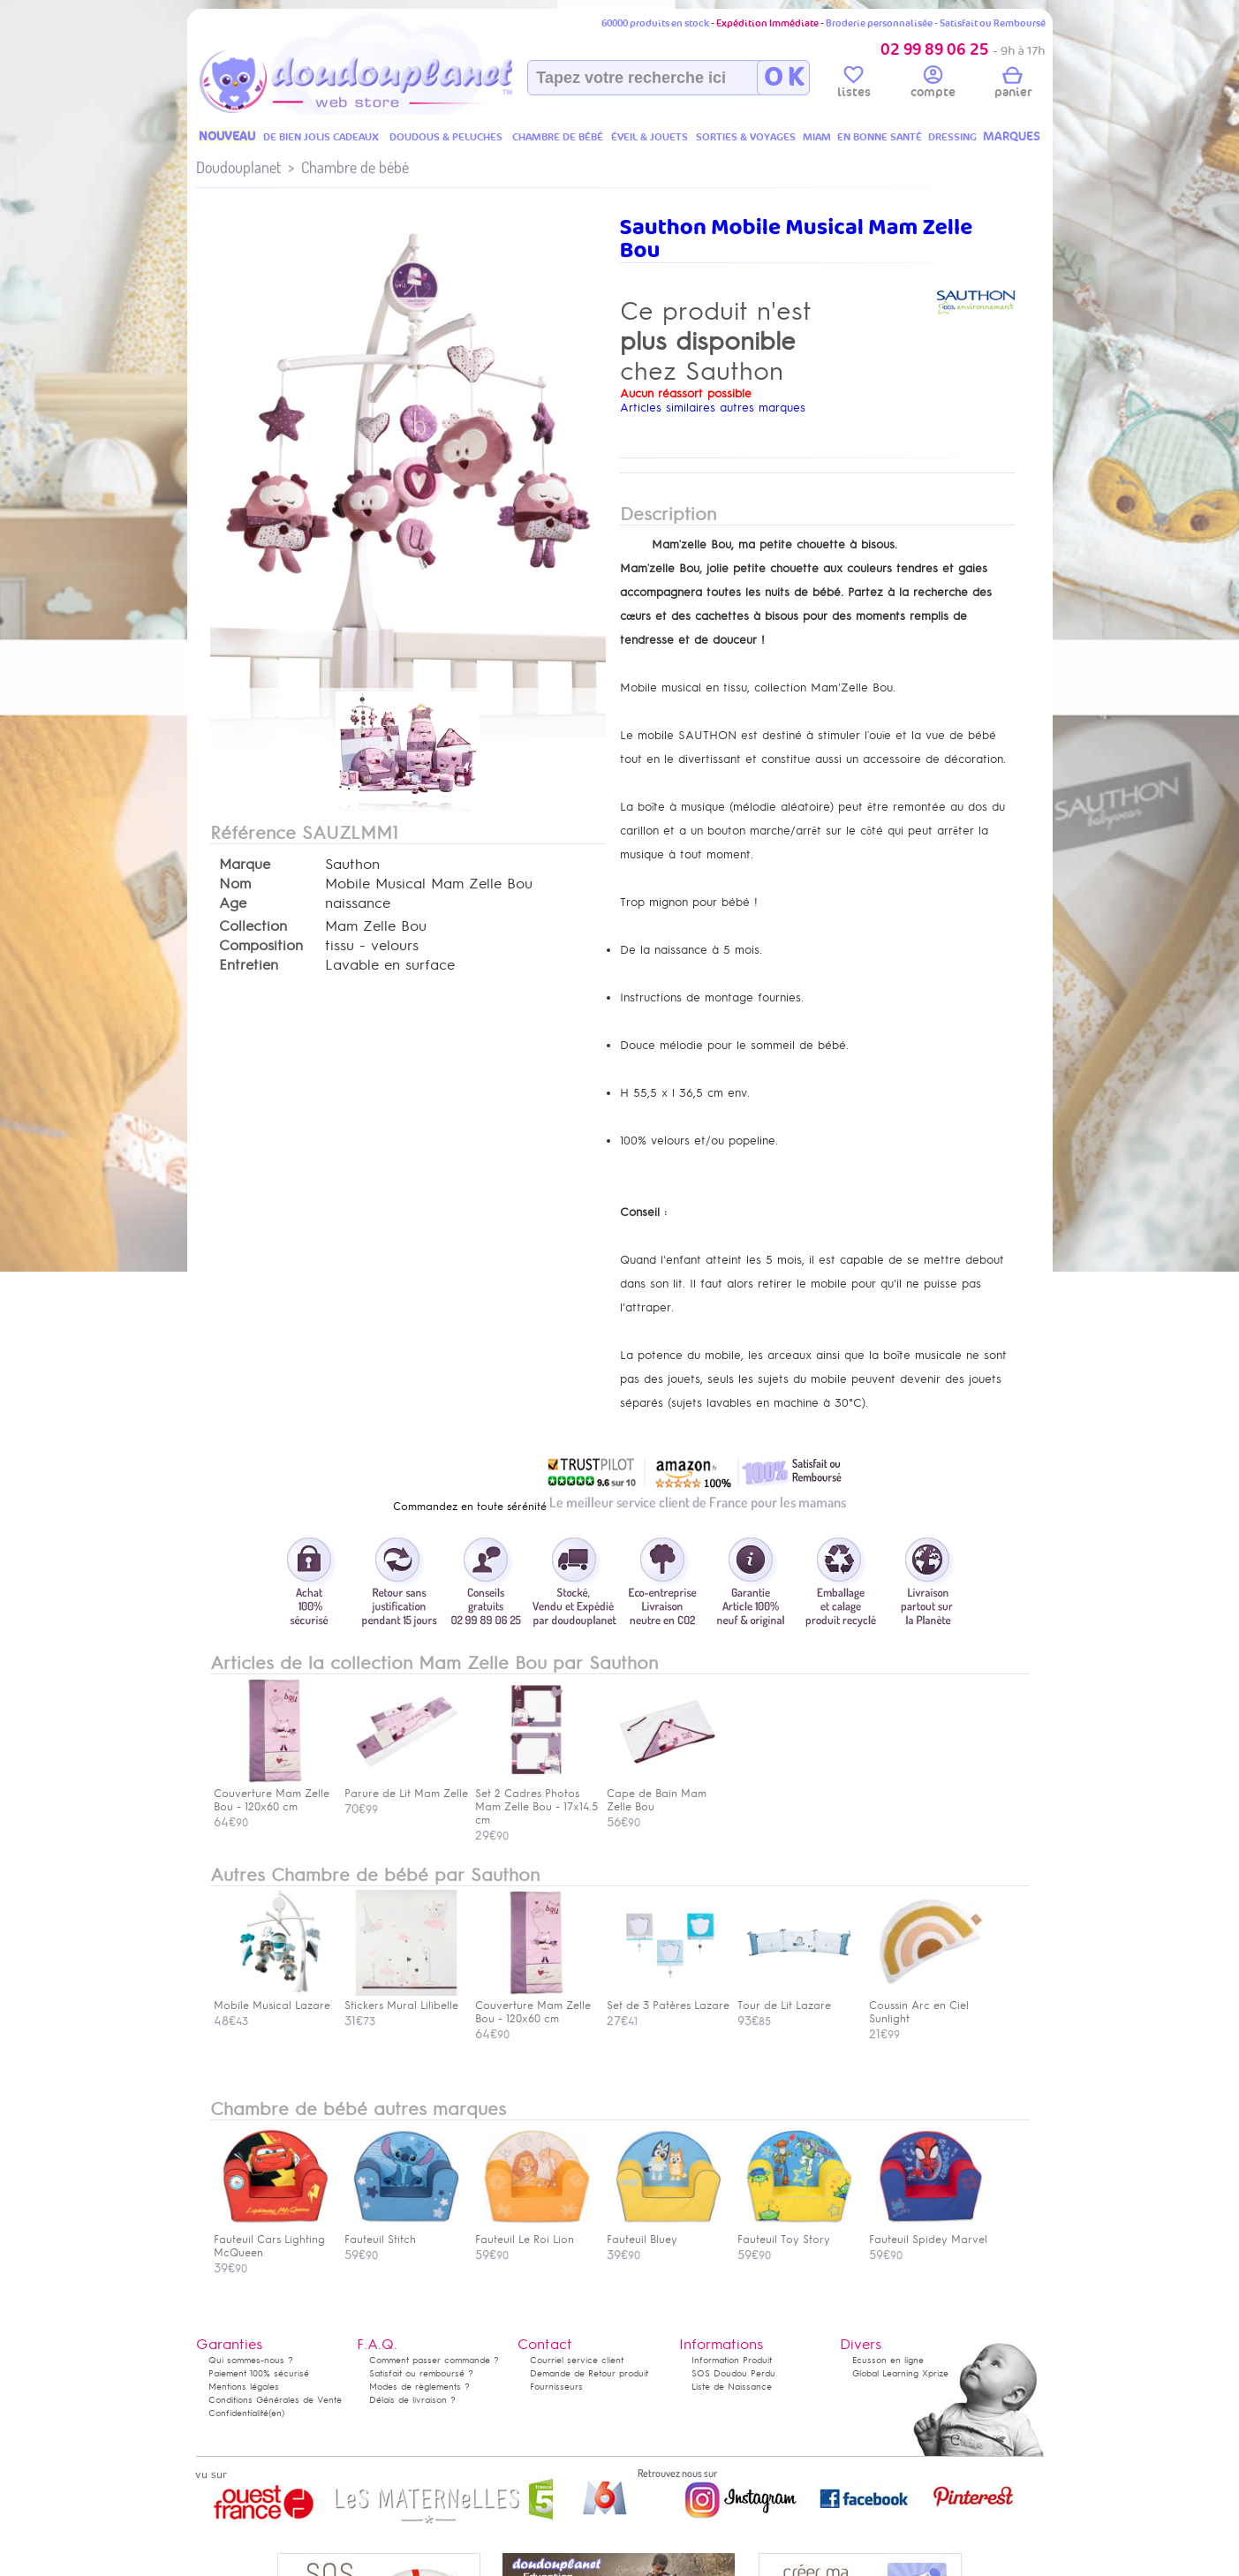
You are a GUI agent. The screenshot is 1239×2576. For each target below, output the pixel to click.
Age (232, 903)
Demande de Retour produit (589, 2373)
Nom (235, 884)
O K (784, 78)
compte (933, 85)
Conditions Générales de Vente (275, 2400)
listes (854, 85)
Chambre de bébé (355, 167)
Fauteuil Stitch (401, 2233)
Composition (261, 946)
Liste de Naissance (731, 2386)
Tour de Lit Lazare (794, 1999)
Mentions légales (243, 2386)
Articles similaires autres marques (712, 407)
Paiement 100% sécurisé (258, 2373)
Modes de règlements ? (419, 2386)
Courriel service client (576, 2360)
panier (1012, 85)
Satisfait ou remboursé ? (421, 2373)
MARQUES (1011, 136)
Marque (244, 865)
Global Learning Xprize (900, 2373)
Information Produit (731, 2360)
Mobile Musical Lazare (272, 1999)
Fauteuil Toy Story (794, 2233)
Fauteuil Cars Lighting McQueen (271, 2239)
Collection (253, 926)
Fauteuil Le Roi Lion (532, 2233)
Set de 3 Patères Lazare (668, 1999)
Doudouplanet (238, 167)
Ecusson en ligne (888, 2360)
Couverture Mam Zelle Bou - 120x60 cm (533, 2005)
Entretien (248, 965)
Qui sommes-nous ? (250, 2360)
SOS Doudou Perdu (733, 2373)
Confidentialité (238, 2413)
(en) (276, 2413)
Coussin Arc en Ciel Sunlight (926, 2005)
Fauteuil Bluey (664, 2233)
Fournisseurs (556, 2386)
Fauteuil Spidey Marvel (928, 2233)
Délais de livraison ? (412, 2400)
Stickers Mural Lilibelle (401, 1999)
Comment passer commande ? (434, 2360)
